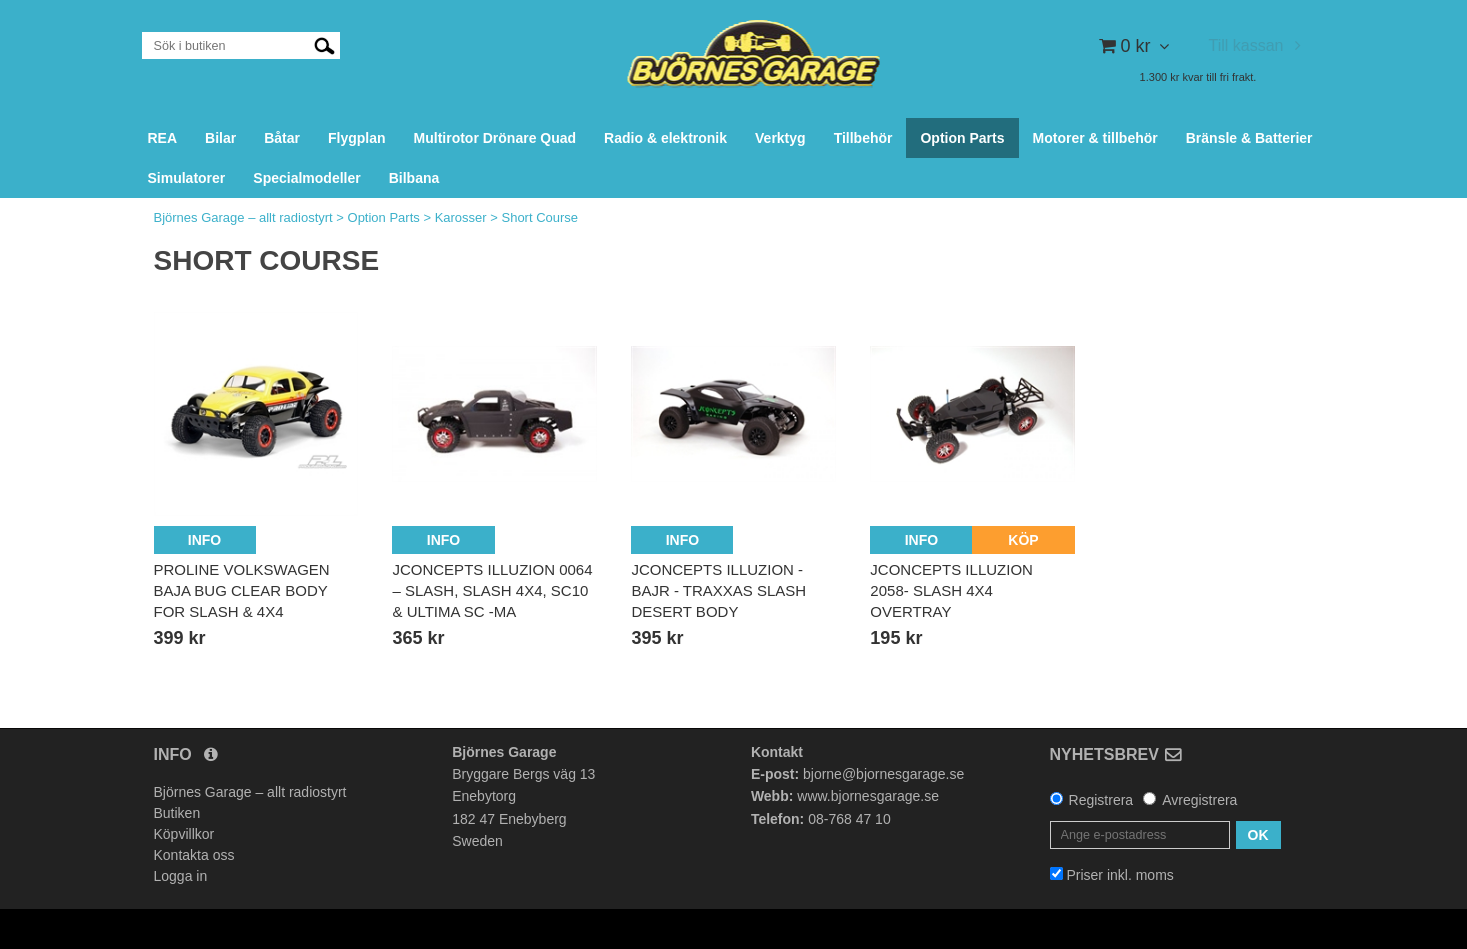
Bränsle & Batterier (1249, 138)
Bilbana (414, 178)
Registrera (1101, 800)
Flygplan (357, 138)
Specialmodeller (306, 178)
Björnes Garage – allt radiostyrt (243, 217)
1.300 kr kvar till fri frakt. (1198, 77)
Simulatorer (187, 178)
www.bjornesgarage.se (868, 796)
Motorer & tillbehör (1095, 138)
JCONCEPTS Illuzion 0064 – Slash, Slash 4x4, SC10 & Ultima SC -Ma (492, 590)
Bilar (220, 138)
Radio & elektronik (665, 138)
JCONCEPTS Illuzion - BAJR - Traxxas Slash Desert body (718, 590)
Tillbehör (863, 138)
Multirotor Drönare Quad (495, 138)
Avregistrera (1199, 800)
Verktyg (780, 138)
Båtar (282, 138)
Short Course (539, 217)
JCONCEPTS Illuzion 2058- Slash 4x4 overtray (951, 590)
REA (163, 138)
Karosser (461, 217)
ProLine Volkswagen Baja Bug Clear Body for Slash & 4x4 (242, 590)
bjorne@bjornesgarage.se (883, 774)
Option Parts (962, 138)
